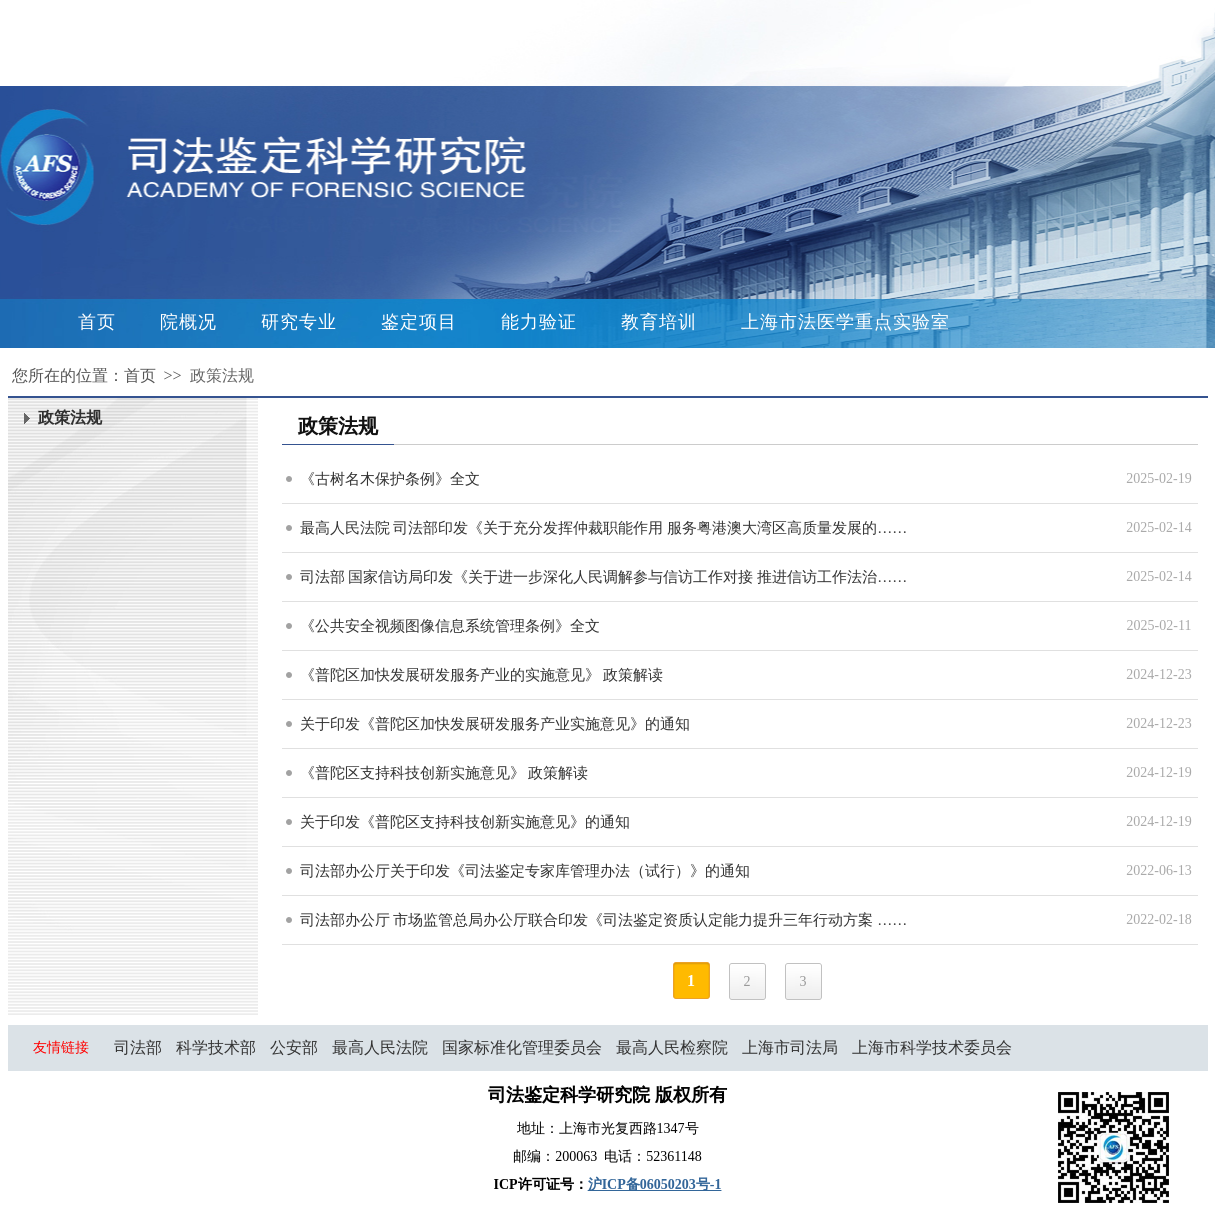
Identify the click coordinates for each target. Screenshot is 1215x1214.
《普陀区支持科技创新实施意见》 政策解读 (444, 773)
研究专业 (299, 322)
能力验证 (539, 322)
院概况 (188, 322)
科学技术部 (216, 1047)
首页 (97, 322)
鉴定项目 (419, 322)
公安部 (294, 1047)
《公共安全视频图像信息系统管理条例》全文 (450, 626)
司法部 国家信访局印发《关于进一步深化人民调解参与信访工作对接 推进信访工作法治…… (604, 577)
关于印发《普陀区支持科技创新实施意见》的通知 (465, 822)
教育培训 (659, 322)
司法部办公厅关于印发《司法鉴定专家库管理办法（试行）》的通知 (525, 871)
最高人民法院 (380, 1047)
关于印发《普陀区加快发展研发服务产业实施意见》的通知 (495, 724)
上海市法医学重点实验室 (845, 322)
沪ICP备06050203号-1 (655, 1184)
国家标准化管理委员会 (522, 1047)
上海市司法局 (790, 1047)
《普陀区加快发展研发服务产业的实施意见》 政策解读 (482, 675)
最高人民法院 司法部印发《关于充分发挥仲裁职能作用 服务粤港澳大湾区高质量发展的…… (604, 528)
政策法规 (222, 375)
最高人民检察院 (672, 1047)
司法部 (138, 1047)
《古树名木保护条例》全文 (390, 479)
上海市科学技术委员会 (932, 1047)
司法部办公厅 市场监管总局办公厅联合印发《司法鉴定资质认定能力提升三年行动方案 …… (604, 920)
